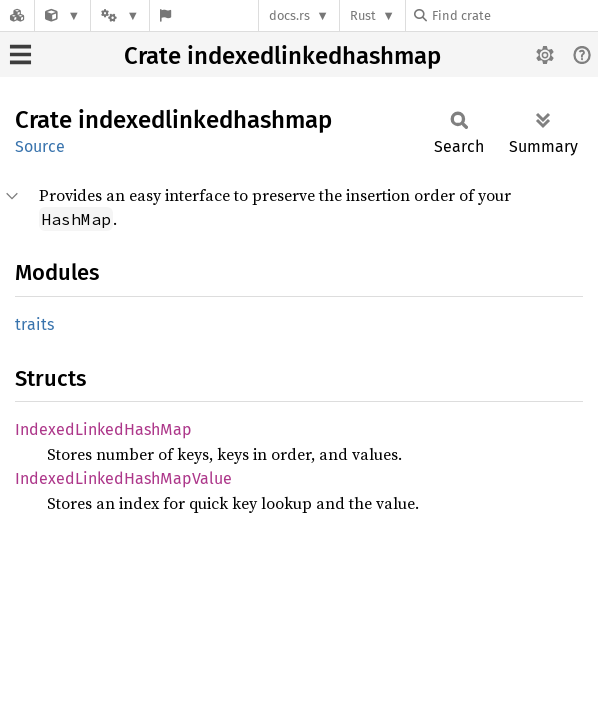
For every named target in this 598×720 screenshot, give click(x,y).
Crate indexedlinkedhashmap (282, 56)
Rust (363, 15)
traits (34, 324)
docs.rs (289, 15)
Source (40, 146)
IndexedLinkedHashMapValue (123, 478)
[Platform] (120, 15)
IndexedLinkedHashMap (103, 429)
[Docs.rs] (17, 15)
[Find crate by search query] (514, 15)
